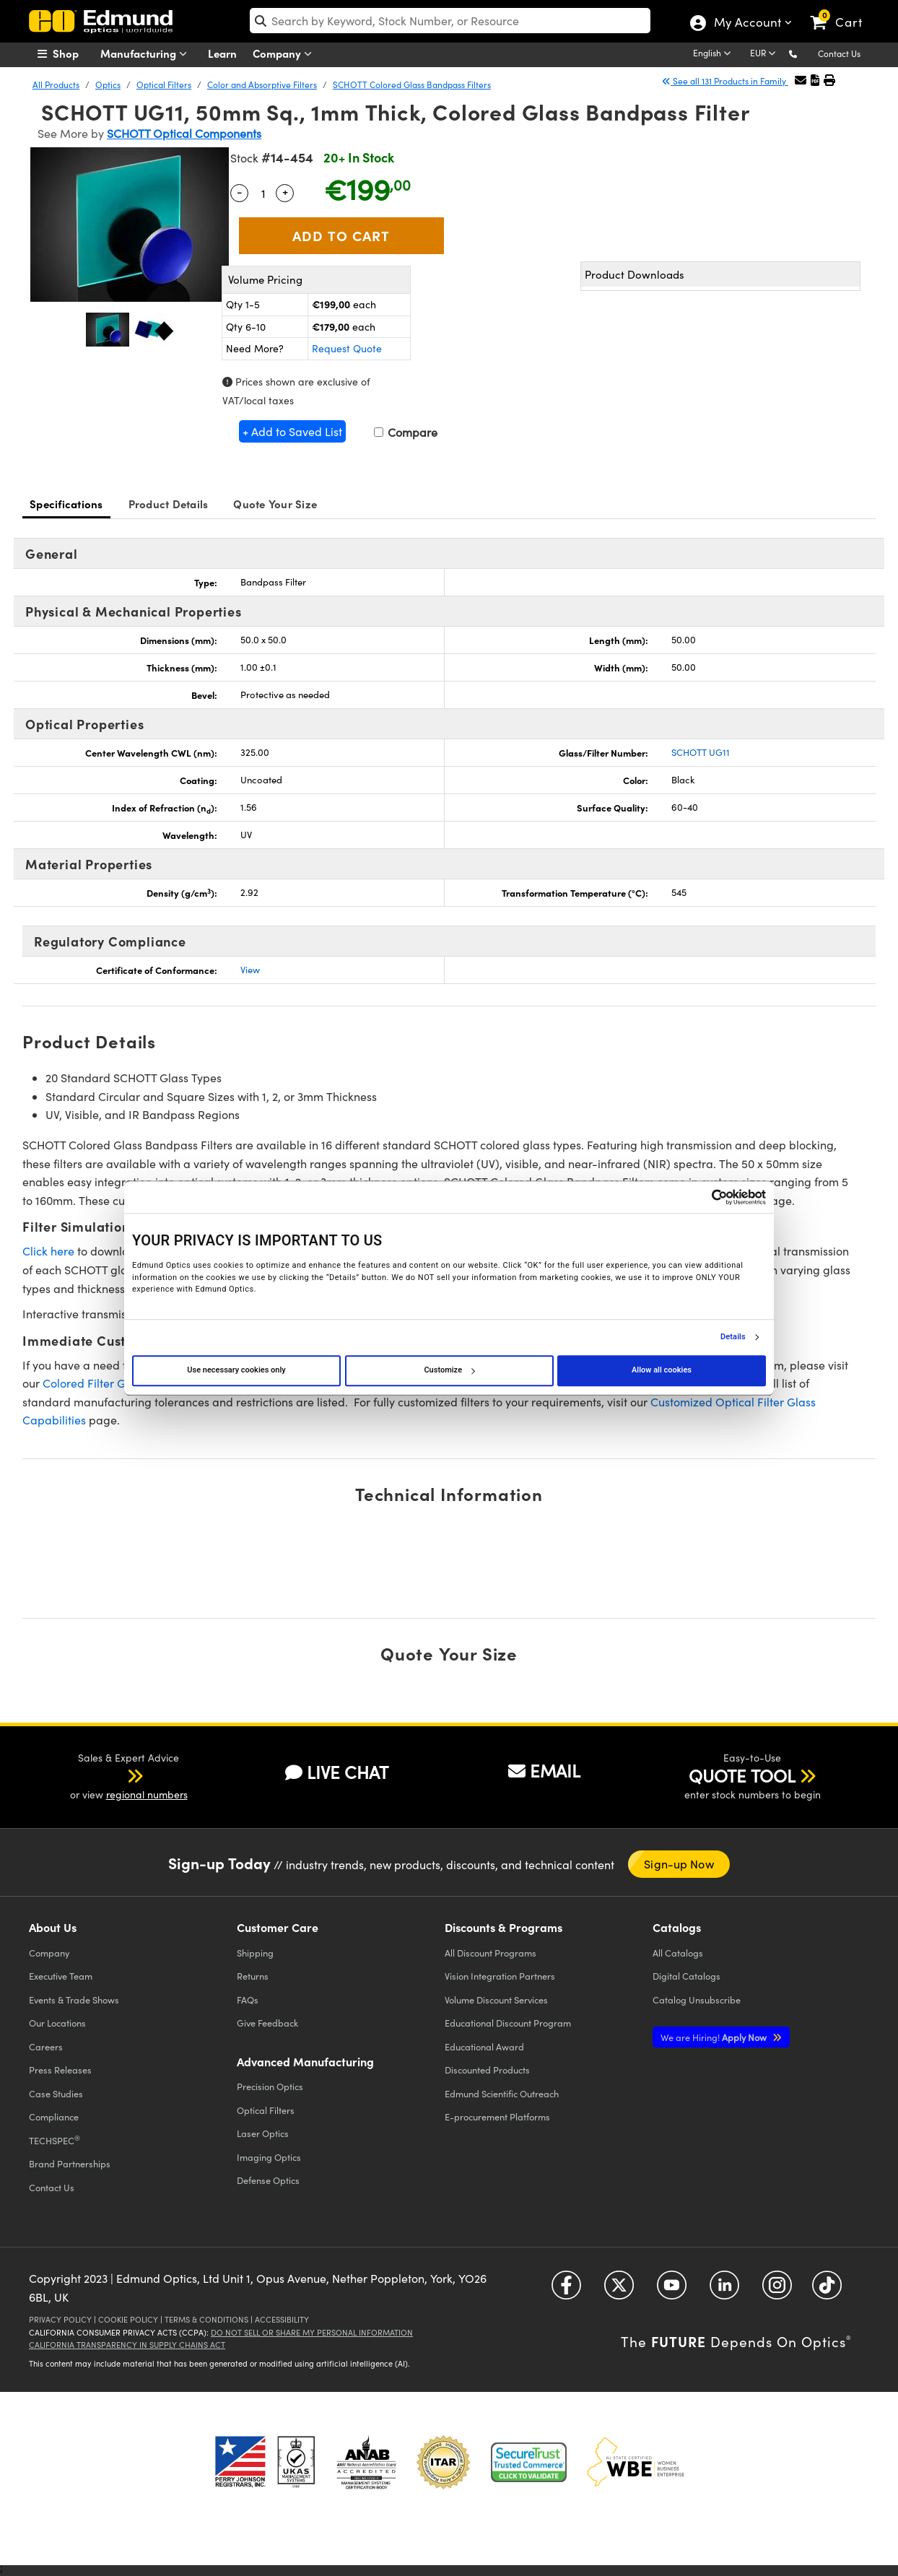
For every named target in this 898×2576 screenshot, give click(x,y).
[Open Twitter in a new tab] (619, 2290)
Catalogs (678, 1952)
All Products (55, 84)
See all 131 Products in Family (725, 81)
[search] (450, 20)
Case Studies (56, 2093)
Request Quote (347, 348)
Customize (449, 1370)
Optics (108, 84)
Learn (222, 53)
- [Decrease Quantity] (240, 191)
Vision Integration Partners (500, 1976)
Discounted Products (487, 2069)
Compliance (54, 2116)
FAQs (247, 1999)
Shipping (255, 1952)
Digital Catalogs (686, 1976)
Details (733, 1337)
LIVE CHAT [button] (336, 1772)
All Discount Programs (490, 1952)
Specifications (66, 503)
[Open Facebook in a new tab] (566, 2290)
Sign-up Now (678, 1863)
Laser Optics (263, 2133)
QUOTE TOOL (742, 1775)
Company (285, 53)
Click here (48, 1250)
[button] (804, 53)
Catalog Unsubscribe (697, 1999)
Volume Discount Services (496, 1999)
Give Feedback (267, 2022)
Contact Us (839, 53)
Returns (253, 1976)
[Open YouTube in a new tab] (672, 2290)
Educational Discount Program (508, 2022)
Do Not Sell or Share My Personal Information (312, 2332)
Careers (46, 2046)
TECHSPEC (54, 2139)
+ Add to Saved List (292, 431)
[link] (843, 11)
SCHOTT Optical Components (184, 133)
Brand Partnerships (69, 2163)
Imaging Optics (269, 2157)
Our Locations (57, 2022)
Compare (405, 432)
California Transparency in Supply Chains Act (127, 2344)
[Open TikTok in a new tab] (827, 2290)
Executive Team (60, 1976)
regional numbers (147, 1794)
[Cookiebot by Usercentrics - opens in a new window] (703, 1197)
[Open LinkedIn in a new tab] (724, 2290)
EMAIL (544, 1770)
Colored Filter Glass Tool (106, 1383)
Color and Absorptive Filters (262, 84)
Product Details (168, 503)
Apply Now (715, 2037)
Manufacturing (146, 53)
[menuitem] (74, 53)
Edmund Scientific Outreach (502, 2093)
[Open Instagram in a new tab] (777, 2290)
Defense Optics (268, 2180)
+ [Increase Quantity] (285, 191)
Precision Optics (270, 2086)
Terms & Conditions (206, 2319)
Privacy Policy (60, 2319)
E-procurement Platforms (497, 2116)
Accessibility (282, 2319)
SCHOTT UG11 (700, 752)
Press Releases (60, 2069)
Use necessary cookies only (236, 1370)
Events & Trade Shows (74, 1999)
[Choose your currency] (765, 54)
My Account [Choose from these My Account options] (747, 23)
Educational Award (484, 2046)
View (250, 969)
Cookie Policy (128, 2319)
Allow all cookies (662, 1370)
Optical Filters (163, 84)
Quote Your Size (275, 503)
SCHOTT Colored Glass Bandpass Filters (412, 84)
